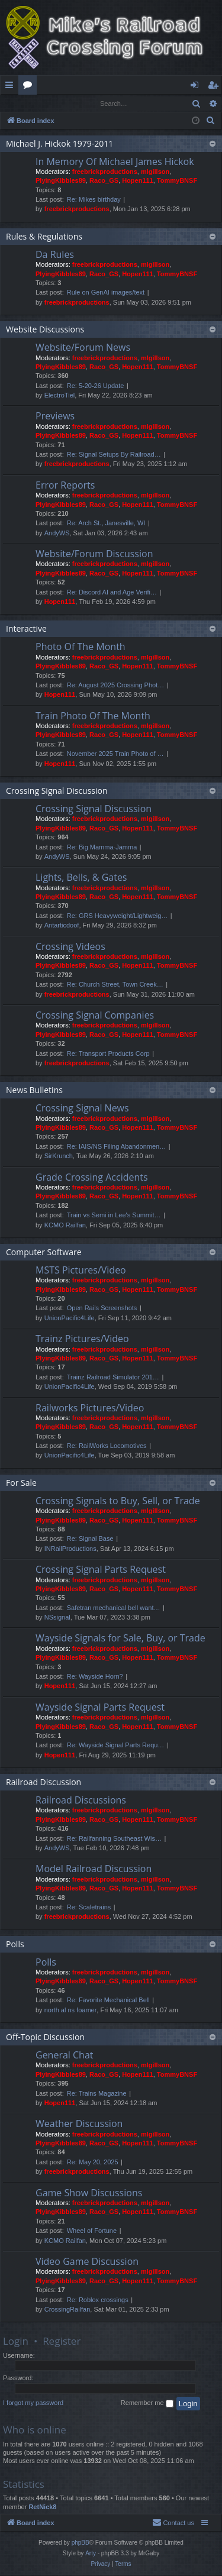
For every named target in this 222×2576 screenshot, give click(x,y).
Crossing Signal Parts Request (101, 1569)
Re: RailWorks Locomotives (107, 1446)
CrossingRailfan (67, 2309)
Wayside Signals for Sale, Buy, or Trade (120, 1638)
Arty (90, 2554)
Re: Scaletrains (89, 1907)
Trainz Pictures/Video (82, 1339)
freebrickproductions (104, 172)
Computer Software (44, 1252)
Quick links (11, 87)
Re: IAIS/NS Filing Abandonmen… (116, 1146)
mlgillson (155, 172)
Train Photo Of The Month (93, 716)
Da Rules (55, 254)
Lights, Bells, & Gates (81, 877)
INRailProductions (70, 1549)
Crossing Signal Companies (95, 1015)
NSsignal (57, 1617)
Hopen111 (137, 181)
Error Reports (65, 485)
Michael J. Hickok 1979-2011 (59, 144)
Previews (55, 416)
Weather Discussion (79, 2124)
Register (59, 103)
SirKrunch (58, 1156)
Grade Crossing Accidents (92, 1177)
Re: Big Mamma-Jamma (102, 847)
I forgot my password (33, 2403)
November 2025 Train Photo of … (115, 754)
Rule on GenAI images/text (105, 292)
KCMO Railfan (65, 1225)
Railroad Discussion (43, 1782)
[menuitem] (210, 121)
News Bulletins (34, 1090)
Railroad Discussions (81, 1800)
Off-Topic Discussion (45, 2037)
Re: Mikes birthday (94, 199)
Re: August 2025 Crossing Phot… (115, 685)
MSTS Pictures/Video (81, 1270)
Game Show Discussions (89, 2193)
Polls (15, 1944)
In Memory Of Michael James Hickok (115, 162)
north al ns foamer (70, 2010)
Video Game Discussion (87, 2261)
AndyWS (57, 533)
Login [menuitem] (197, 87)
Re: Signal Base (90, 1539)
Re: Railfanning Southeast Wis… (114, 1839)
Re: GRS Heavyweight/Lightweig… (117, 916)
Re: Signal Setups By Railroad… (114, 454)
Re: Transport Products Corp (108, 1054)
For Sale (21, 1483)
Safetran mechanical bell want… (113, 1608)
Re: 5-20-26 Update (95, 386)
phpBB (80, 2543)
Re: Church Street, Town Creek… (115, 984)
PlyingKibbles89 (61, 181)
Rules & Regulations (44, 237)
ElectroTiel (59, 395)
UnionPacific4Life (69, 1318)
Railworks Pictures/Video (90, 1408)
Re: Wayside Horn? (95, 1676)
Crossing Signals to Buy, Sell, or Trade (118, 1501)
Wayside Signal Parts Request (100, 1707)
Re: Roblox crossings (97, 2300)
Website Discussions (45, 329)
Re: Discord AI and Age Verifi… (112, 592)
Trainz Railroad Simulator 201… (113, 1377)
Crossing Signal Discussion (57, 791)
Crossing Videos (70, 947)
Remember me (147, 2404)
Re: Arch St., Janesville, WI (106, 523)
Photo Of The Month (81, 647)
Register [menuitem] (215, 87)
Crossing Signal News (82, 1108)
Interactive (26, 629)
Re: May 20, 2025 (92, 2162)
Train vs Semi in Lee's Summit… (114, 1215)
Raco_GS (103, 181)
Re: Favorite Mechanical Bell (108, 2000)
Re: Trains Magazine (97, 2093)
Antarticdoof (61, 925)
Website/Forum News (83, 347)
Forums (30, 87)
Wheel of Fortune (92, 2231)
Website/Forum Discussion (94, 554)
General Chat (65, 2055)
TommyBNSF (177, 181)
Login (19, 103)
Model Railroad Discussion (94, 1869)
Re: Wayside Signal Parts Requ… (116, 1745)
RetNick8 (42, 2507)
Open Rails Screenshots (102, 1308)
